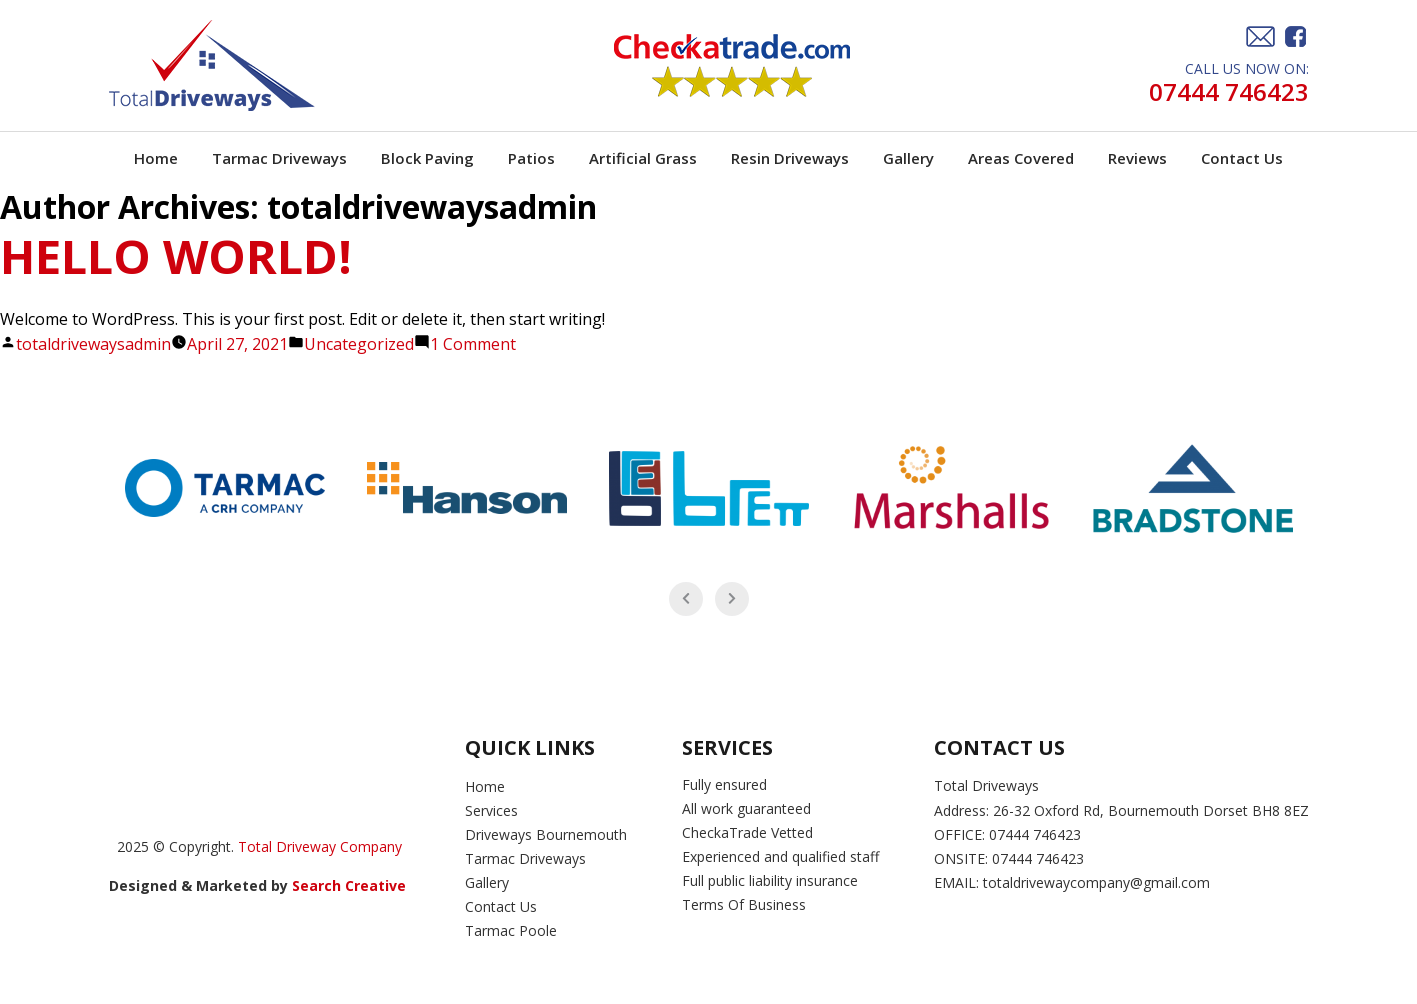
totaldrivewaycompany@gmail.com (1096, 882)
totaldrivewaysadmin (93, 344)
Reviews (1137, 158)
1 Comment (473, 344)
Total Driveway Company (320, 846)
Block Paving (427, 158)
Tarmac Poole (511, 930)
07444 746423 (1229, 92)
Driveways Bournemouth (546, 834)
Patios (531, 158)
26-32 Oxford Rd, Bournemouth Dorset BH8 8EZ (1151, 810)
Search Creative (351, 885)
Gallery (908, 158)
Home (156, 158)
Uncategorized (359, 344)
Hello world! (176, 256)
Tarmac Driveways (279, 158)
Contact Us (1242, 158)
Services (491, 810)
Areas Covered (1021, 158)
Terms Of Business (746, 904)
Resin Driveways (790, 158)
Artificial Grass (643, 158)
